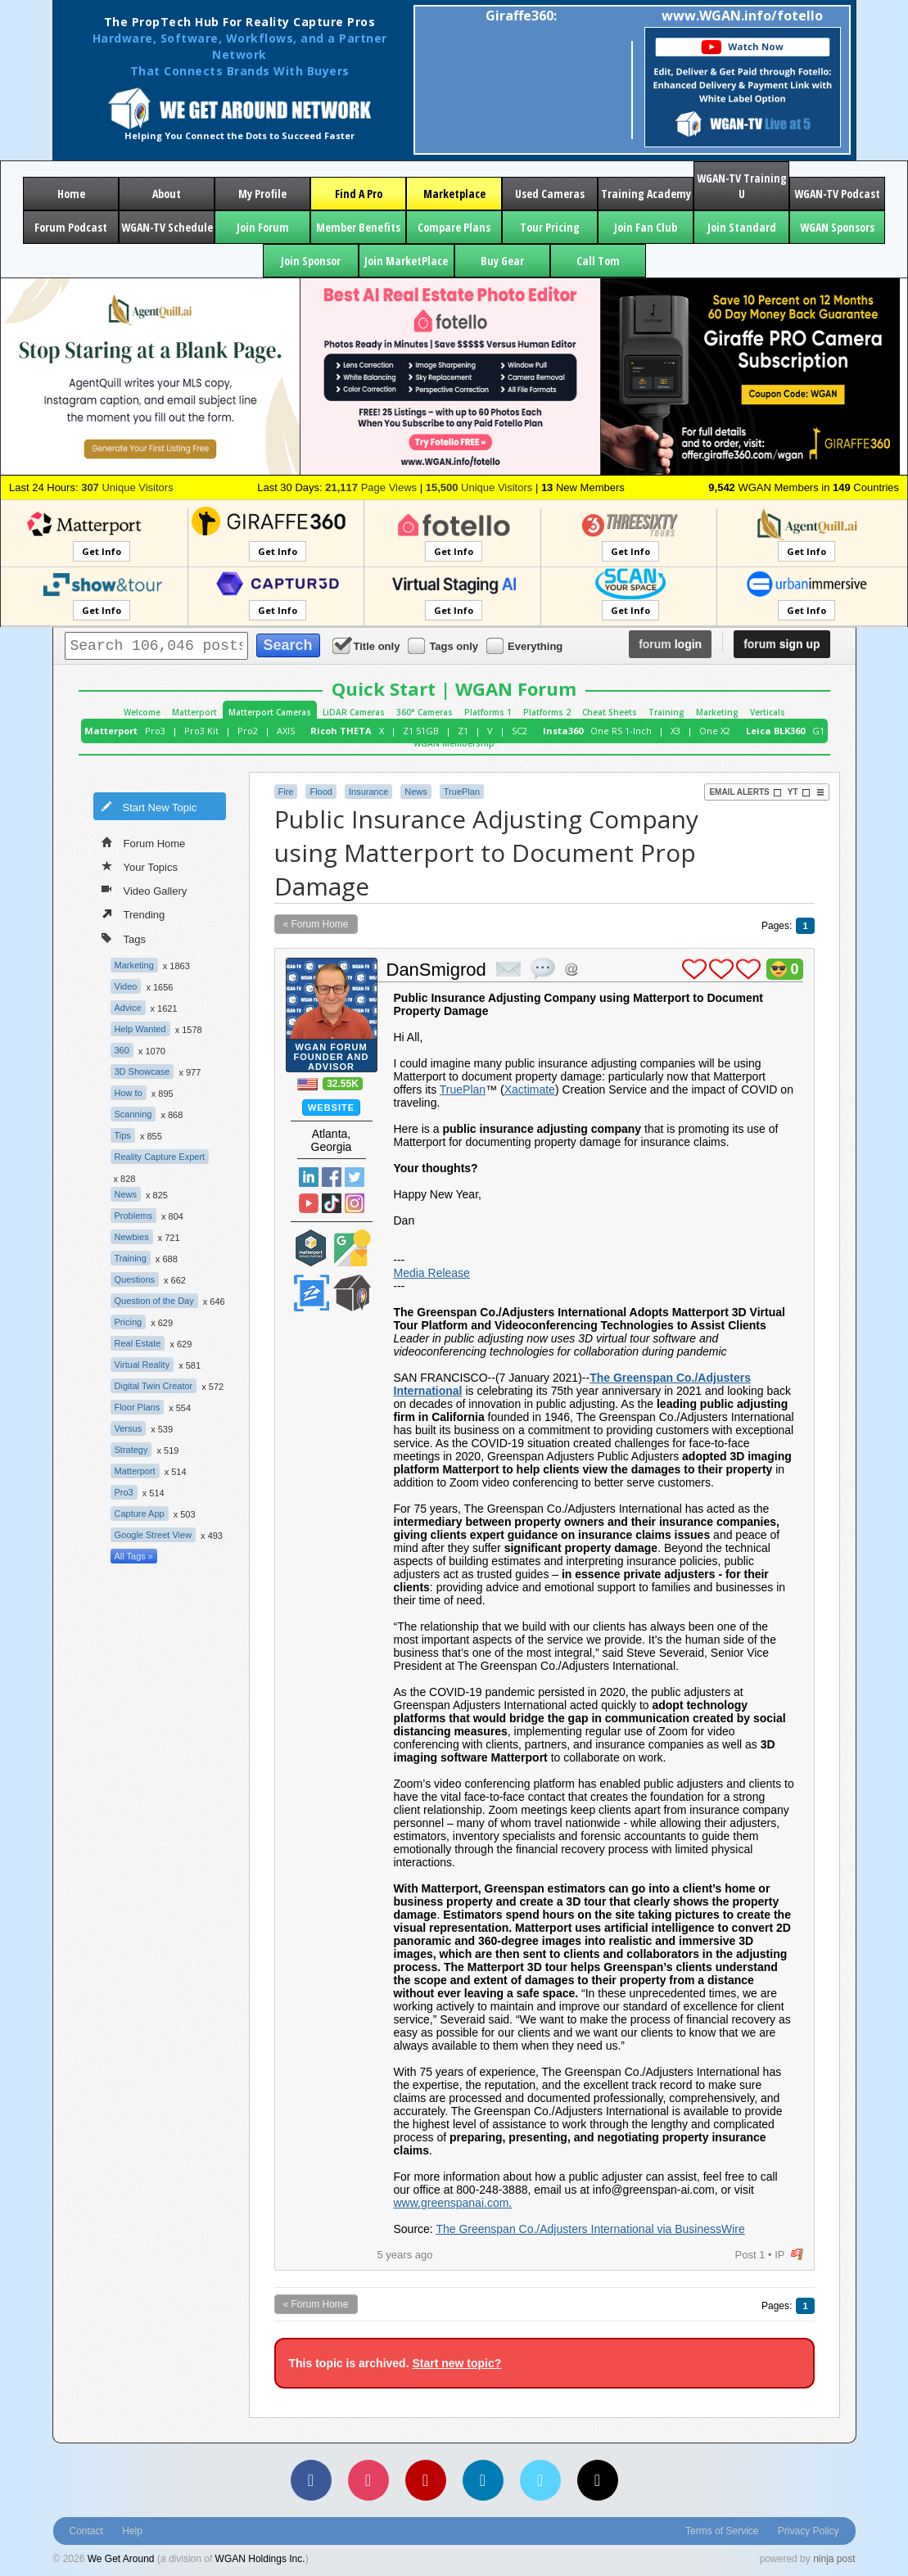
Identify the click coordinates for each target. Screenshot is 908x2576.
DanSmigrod (436, 969)
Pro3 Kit (201, 730)
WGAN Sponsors (837, 227)
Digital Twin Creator (154, 1386)
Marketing (717, 712)
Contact (86, 2531)
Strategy (131, 1450)
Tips (123, 1135)
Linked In (308, 1177)
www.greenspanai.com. (453, 2202)
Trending (133, 913)
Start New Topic (149, 806)
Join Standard (741, 227)
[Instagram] (368, 2480)
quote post (543, 968)
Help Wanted (140, 1029)
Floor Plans (137, 1407)
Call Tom (598, 260)
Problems (133, 1215)
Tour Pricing (550, 227)
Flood (320, 791)
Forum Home (144, 842)
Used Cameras (550, 193)
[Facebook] (311, 2480)
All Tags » (134, 1556)
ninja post (834, 2559)
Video (126, 986)
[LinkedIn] (483, 2480)
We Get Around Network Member (352, 1293)
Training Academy (646, 193)
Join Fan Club (645, 227)
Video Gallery (144, 889)
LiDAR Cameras (354, 712)
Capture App (140, 1513)
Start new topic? (456, 2363)
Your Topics (140, 866)
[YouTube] (425, 2480)
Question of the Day (154, 1301)
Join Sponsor (311, 260)
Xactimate (529, 1089)
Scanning (133, 1114)
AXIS (286, 730)
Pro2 (247, 730)
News (126, 1194)
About (166, 193)
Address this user (571, 969)
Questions (135, 1279)
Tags (124, 937)
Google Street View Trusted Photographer (352, 1248)
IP (779, 2255)
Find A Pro (358, 193)
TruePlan (462, 791)
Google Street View (153, 1535)
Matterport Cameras (269, 712)
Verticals (767, 712)
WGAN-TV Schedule (167, 227)
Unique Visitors (127, 487)
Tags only (444, 645)
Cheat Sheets (609, 712)
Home (71, 193)
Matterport (194, 712)
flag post (797, 2255)
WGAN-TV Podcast (837, 193)
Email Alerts (745, 792)
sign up (781, 644)
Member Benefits (358, 227)
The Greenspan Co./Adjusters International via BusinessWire (590, 2228)
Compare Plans (454, 227)
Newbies (132, 1237)
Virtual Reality (142, 1364)
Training (666, 712)
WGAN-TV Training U (742, 185)
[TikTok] (597, 2480)
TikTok (331, 1203)
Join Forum (263, 227)
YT (799, 792)
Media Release (432, 1272)
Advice (128, 1008)
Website (331, 1107)
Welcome (142, 712)
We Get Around (121, 2559)
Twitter (354, 1177)
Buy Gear (502, 260)
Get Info (101, 551)
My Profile (262, 193)
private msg (508, 969)
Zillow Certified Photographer (311, 1293)
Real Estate (138, 1343)
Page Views (371, 487)
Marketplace (454, 193)
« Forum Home (316, 924)
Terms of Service (721, 2531)
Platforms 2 (547, 712)
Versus (128, 1428)
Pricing (128, 1322)
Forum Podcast (70, 227)
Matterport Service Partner (311, 1248)
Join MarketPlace (406, 260)
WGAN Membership (454, 743)
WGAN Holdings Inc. (260, 2559)
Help (132, 2531)
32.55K (343, 1083)
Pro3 (155, 730)
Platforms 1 (488, 712)
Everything (525, 645)
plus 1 (694, 969)
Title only (367, 645)
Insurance (368, 791)
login (670, 644)
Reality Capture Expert (160, 1157)
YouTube (308, 1203)
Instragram (354, 1203)
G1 (818, 730)
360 (122, 1050)
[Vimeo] (540, 2480)
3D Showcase (142, 1071)
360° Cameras (424, 712)
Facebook (331, 1177)
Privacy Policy (808, 2531)
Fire (286, 791)
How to (128, 1093)
